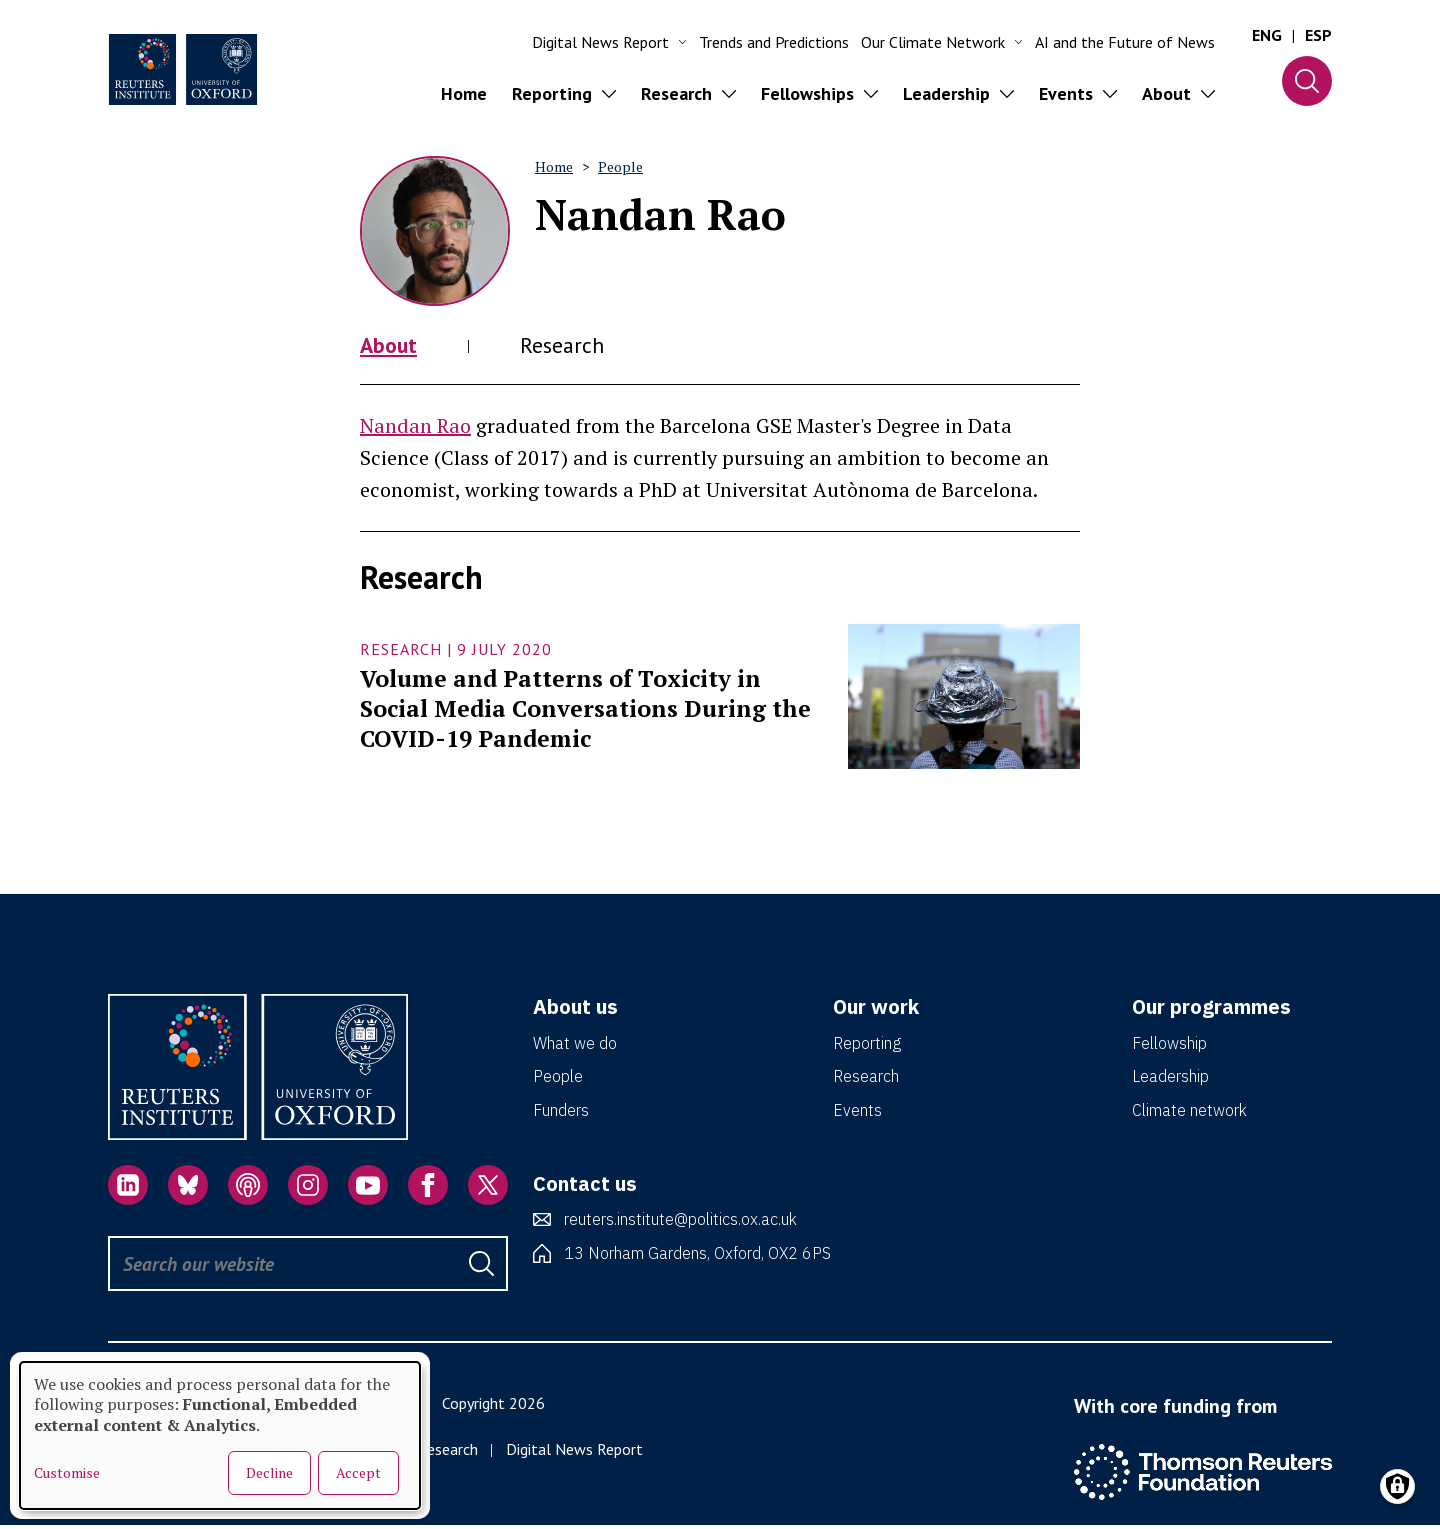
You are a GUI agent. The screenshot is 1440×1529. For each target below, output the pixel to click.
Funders (561, 1113)
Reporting (867, 1046)
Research (573, 346)
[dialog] (220, 1435)
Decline (269, 1472)
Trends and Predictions (774, 42)
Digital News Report (574, 1452)
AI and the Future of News (1125, 42)
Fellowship (1169, 1046)
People (620, 166)
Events (857, 1113)
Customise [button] (67, 1473)
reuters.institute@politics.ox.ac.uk (680, 1222)
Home (464, 93)
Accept (358, 1472)
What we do (575, 1046)
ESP (1318, 35)
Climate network (1189, 1113)
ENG (1267, 35)
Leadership (1170, 1079)
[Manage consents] (1397, 1486)
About (392, 346)
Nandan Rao (415, 428)
